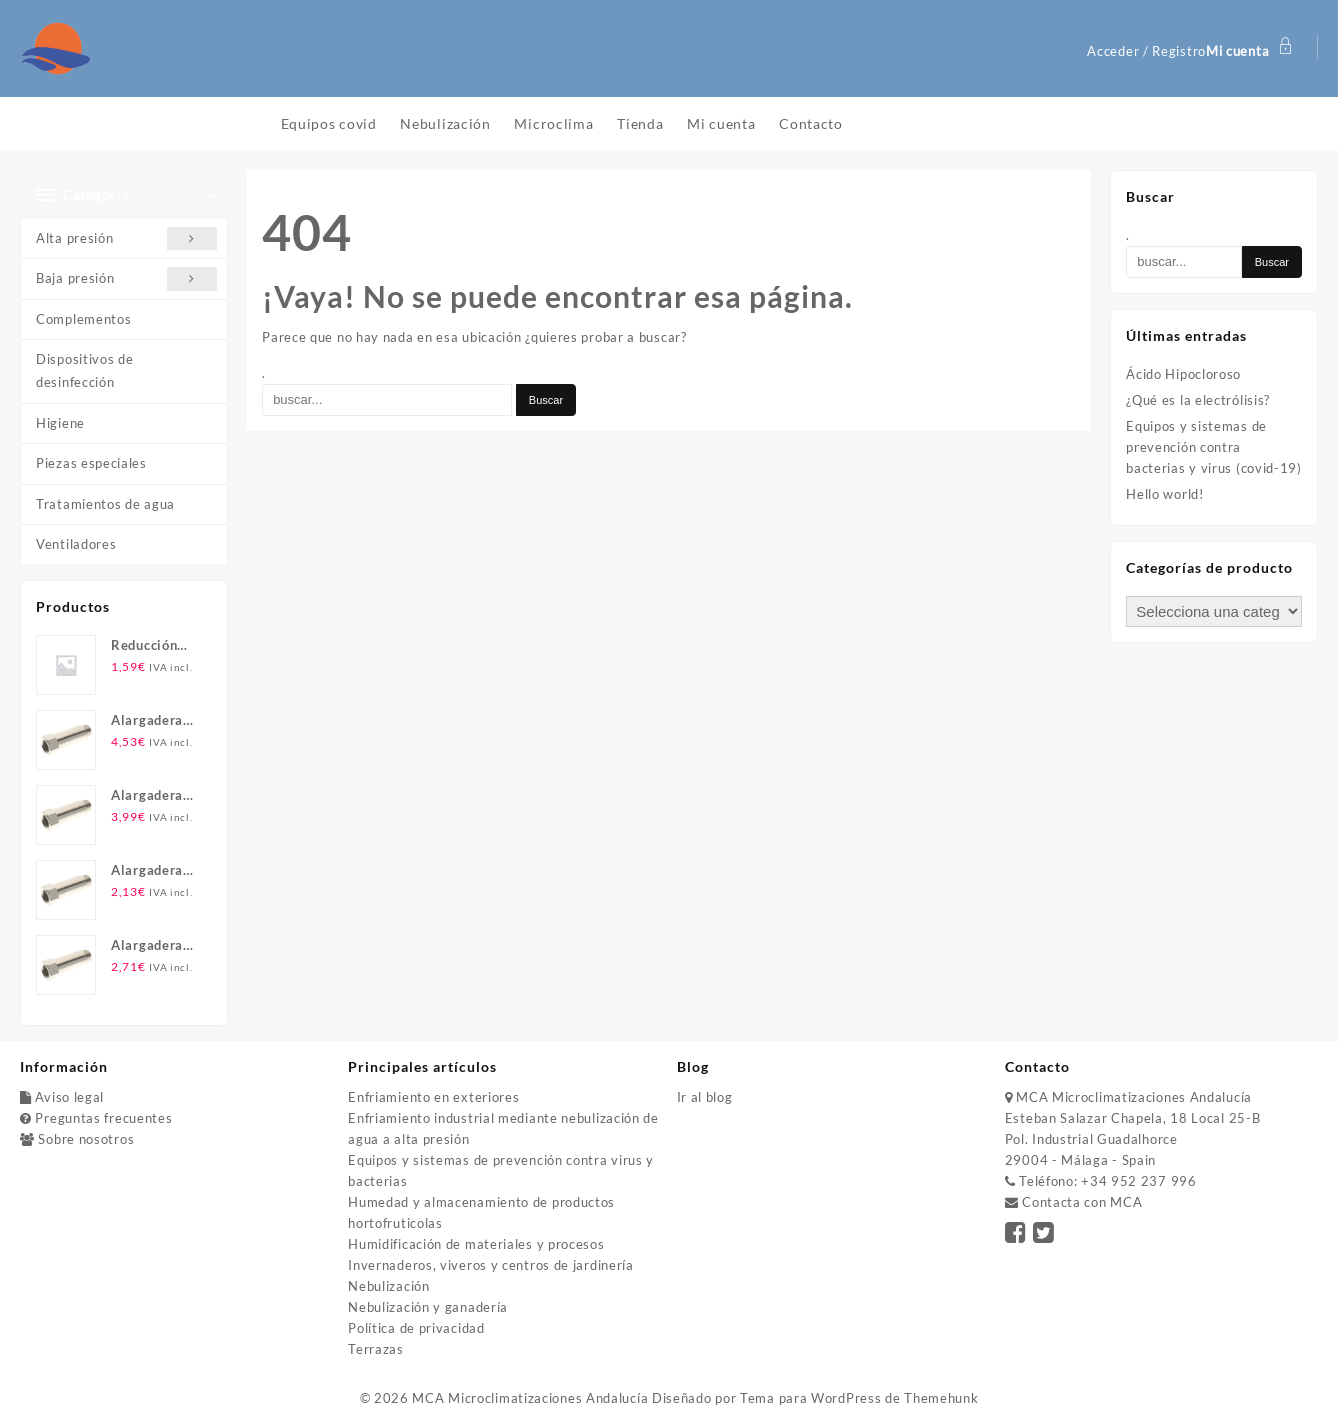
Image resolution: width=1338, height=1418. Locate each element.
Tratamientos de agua (105, 504)
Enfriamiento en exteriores (433, 1097)
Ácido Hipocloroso (1183, 374)
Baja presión (126, 278)
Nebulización (388, 1286)
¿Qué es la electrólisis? (1198, 400)
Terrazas (376, 1349)
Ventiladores (76, 544)
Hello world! (1164, 494)
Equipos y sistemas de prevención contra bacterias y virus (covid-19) (1214, 447)
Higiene (60, 423)
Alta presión (126, 238)
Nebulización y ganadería (428, 1307)
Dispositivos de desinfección (85, 370)
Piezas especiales (91, 463)
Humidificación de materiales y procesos (476, 1244)
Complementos (83, 319)
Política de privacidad (416, 1328)
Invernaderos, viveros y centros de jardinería (491, 1265)
